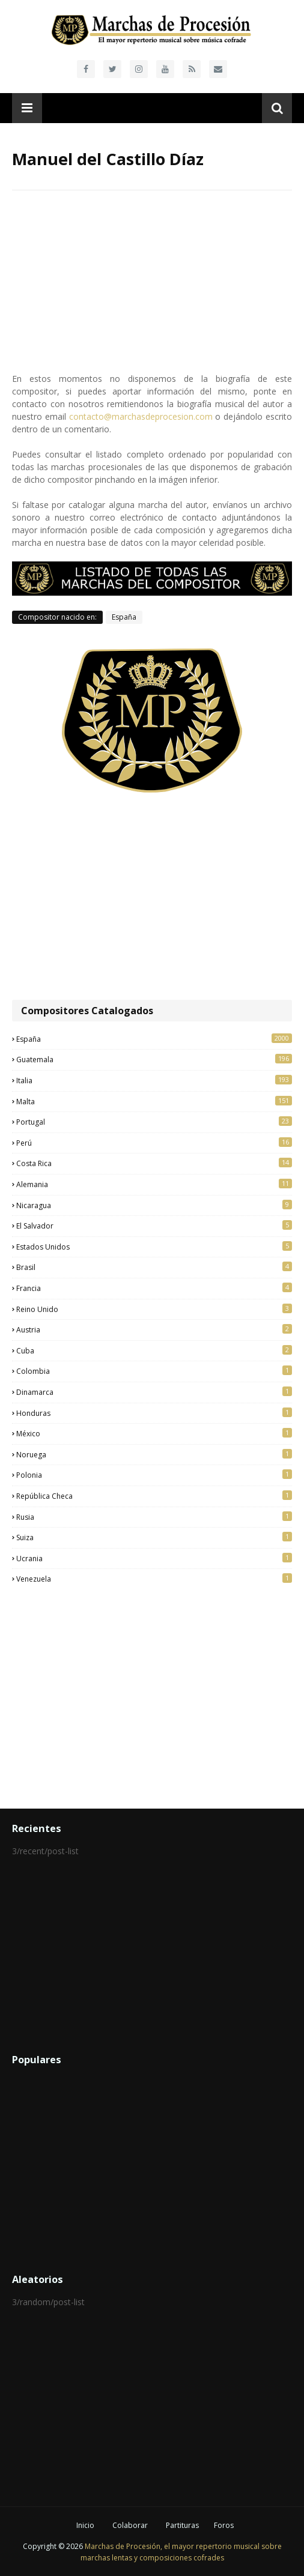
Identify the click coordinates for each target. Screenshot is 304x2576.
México (154, 1433)
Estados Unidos (154, 1246)
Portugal (154, 1121)
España (124, 617)
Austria (154, 1329)
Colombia (154, 1370)
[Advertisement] (152, 898)
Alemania (154, 1184)
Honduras (154, 1412)
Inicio (85, 2525)
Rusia (154, 1516)
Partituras (182, 2525)
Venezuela (154, 1578)
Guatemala (154, 1059)
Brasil (154, 1267)
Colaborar (130, 2525)
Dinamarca (154, 1391)
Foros (224, 2525)
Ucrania (154, 1558)
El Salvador (154, 1225)
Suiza (154, 1537)
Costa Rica (154, 1163)
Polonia (154, 1474)
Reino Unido (154, 1309)
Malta (154, 1101)
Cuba (154, 1350)
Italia (154, 1080)
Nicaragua (154, 1205)
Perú (154, 1142)
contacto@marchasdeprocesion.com (141, 416)
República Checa (154, 1495)
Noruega (154, 1454)
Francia (154, 1288)
